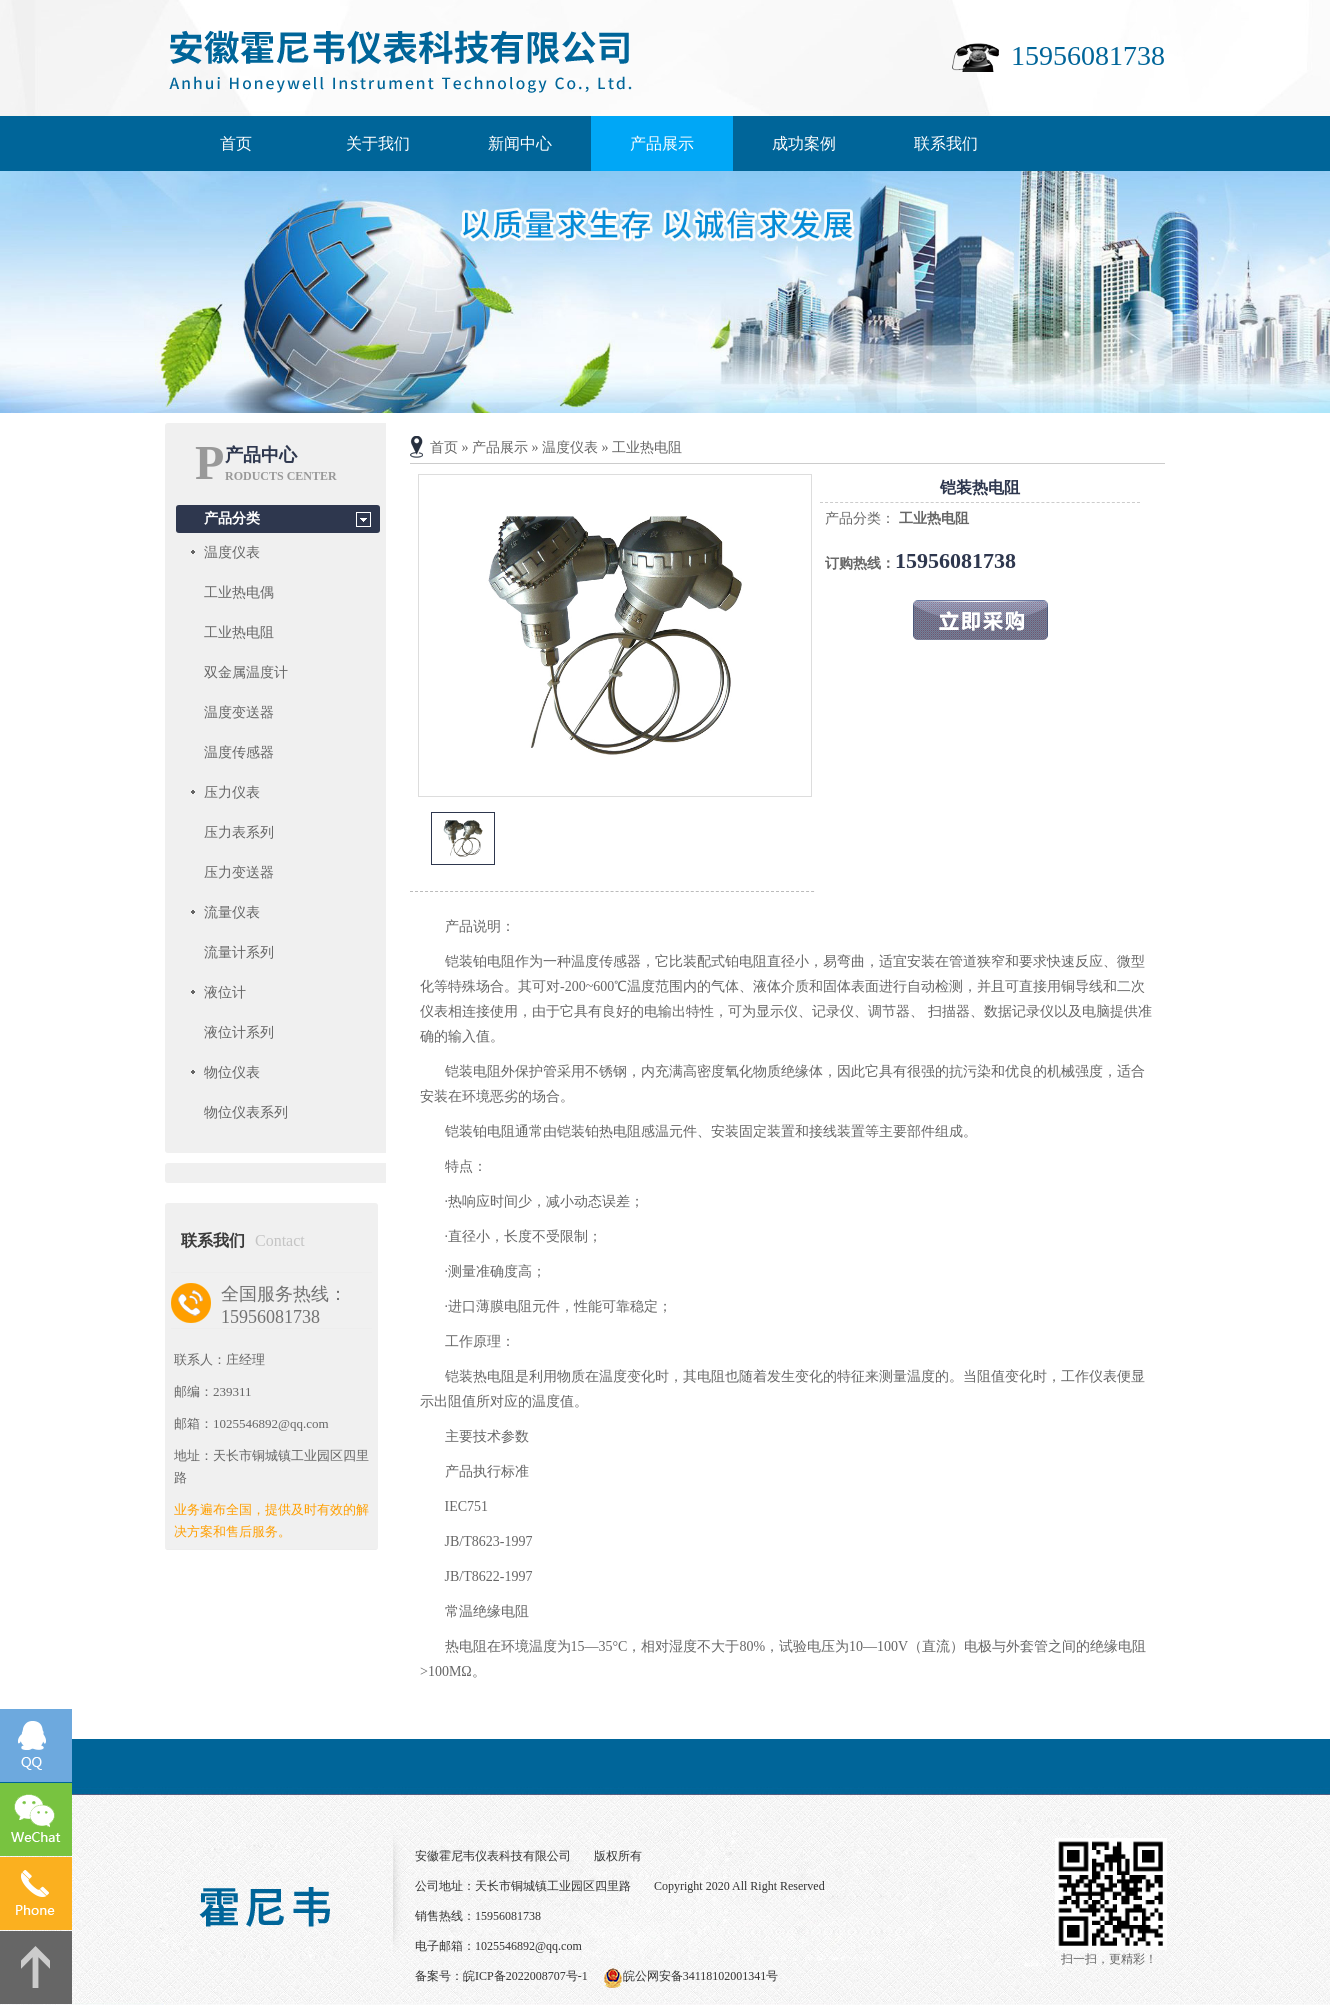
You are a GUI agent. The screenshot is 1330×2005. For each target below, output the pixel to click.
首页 (236, 143)
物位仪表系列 (246, 1112)
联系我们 (946, 143)
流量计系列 (239, 952)
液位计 (225, 992)
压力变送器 (239, 872)
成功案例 (804, 143)
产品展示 (662, 143)
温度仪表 (232, 552)
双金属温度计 (246, 672)
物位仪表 (232, 1072)
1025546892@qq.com (528, 1946)
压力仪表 (232, 792)
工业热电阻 (239, 632)
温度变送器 (239, 712)
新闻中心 (520, 143)
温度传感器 (239, 752)
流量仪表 (232, 912)
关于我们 (378, 143)
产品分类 (232, 518)
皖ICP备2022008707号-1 (525, 1976)
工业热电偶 (239, 592)
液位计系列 (239, 1032)
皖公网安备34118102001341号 (701, 1976)
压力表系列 (239, 832)
